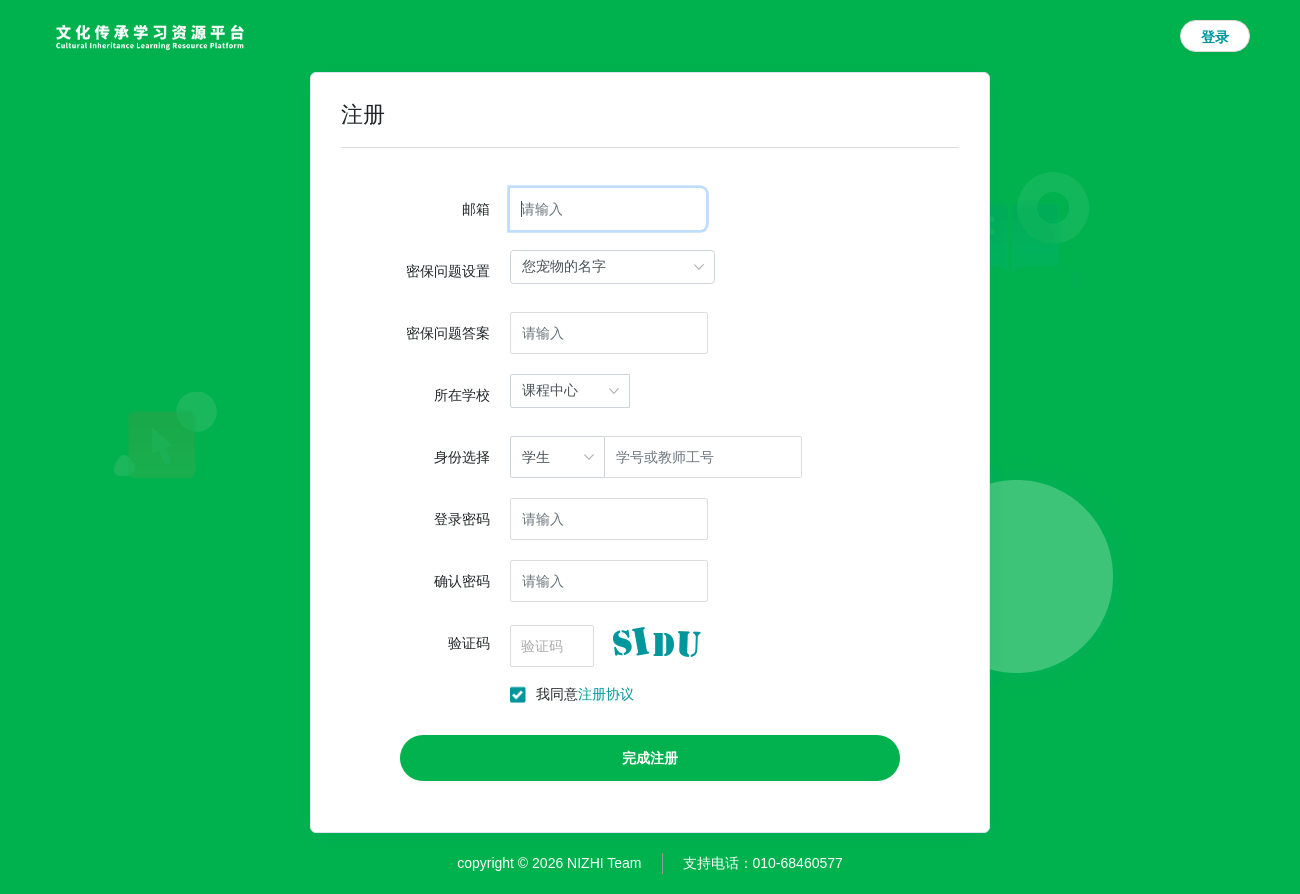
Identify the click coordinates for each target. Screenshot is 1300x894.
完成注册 (650, 758)
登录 (1215, 37)
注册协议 (606, 694)
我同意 (585, 694)
